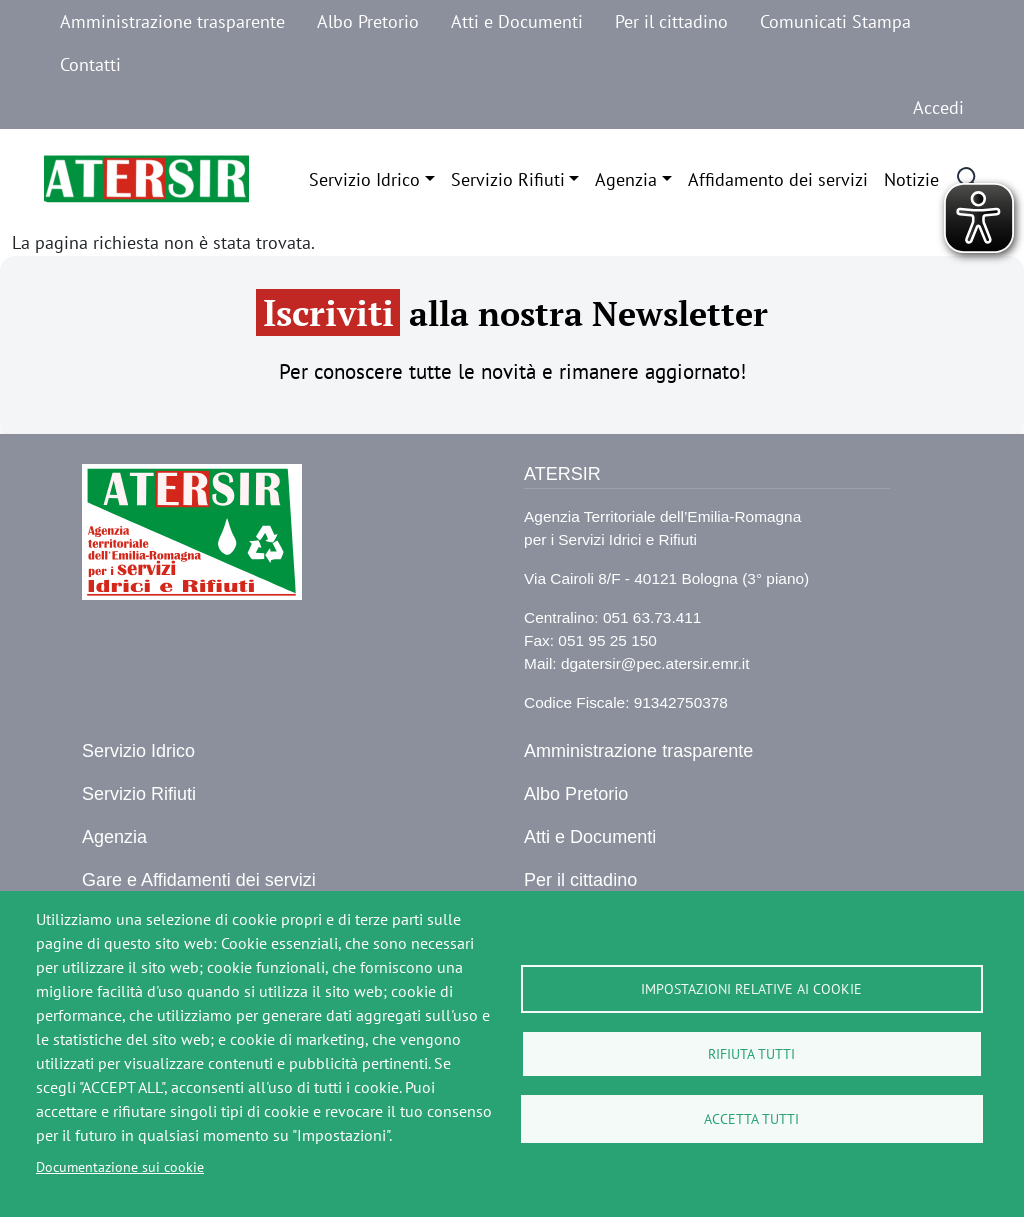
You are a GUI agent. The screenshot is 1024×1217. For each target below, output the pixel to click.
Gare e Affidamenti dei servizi (199, 880)
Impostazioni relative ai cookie (751, 989)
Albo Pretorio (368, 21)
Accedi (938, 107)
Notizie (911, 179)
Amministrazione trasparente (172, 21)
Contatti (90, 64)
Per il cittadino (671, 21)
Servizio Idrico (364, 179)
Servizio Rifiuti (508, 179)
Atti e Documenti (517, 21)
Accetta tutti (751, 1119)
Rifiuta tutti (751, 1054)
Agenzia (626, 179)
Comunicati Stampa (835, 21)
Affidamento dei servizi (778, 179)
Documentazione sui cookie (120, 1167)
